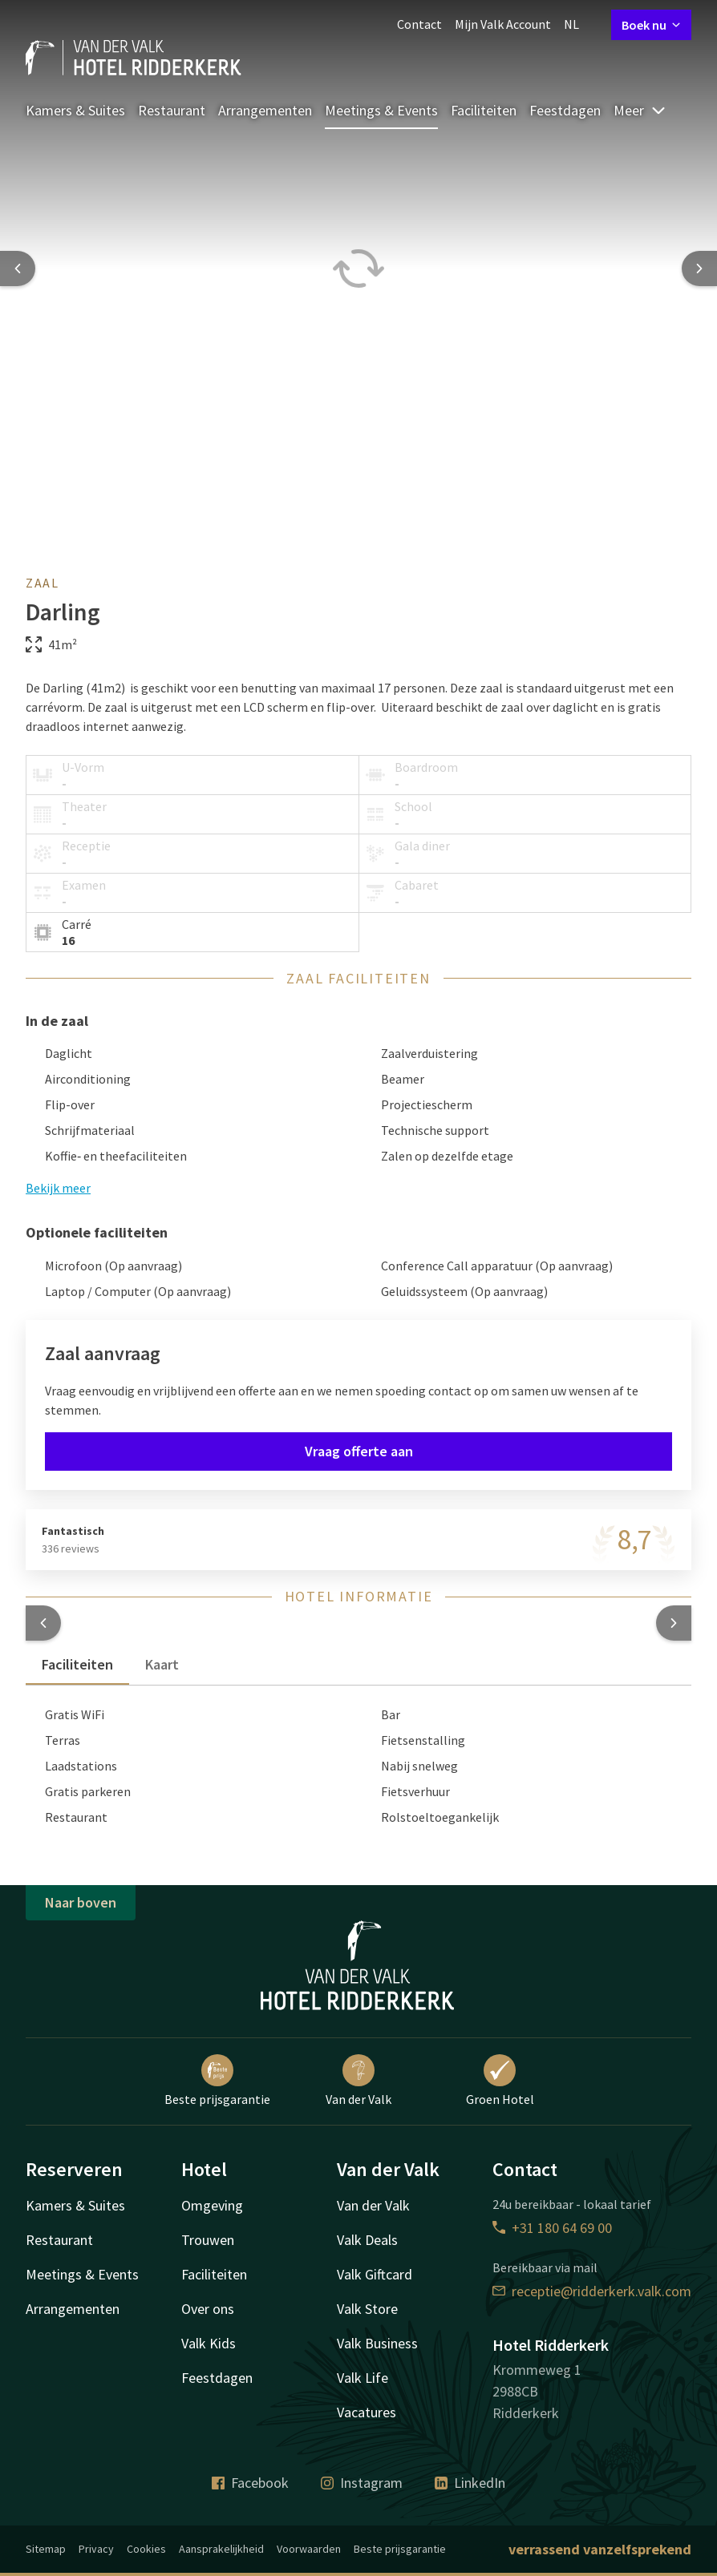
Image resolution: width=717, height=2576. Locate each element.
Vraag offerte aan (359, 1451)
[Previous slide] (17, 268)
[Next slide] (699, 268)
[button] (43, 1623)
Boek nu (651, 25)
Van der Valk (358, 2080)
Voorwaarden (309, 2549)
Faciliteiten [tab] (77, 1664)
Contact (419, 24)
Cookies (146, 2549)
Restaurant (171, 110)
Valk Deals (367, 2240)
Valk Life (362, 2377)
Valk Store (367, 2308)
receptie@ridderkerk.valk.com (591, 2291)
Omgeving (212, 2205)
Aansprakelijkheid (221, 2549)
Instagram (362, 2482)
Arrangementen (265, 110)
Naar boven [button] (80, 1902)
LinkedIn (470, 2482)
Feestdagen (565, 110)
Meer (640, 110)
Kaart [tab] (162, 1664)
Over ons (207, 2308)
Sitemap (46, 2549)
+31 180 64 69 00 (552, 2228)
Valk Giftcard (374, 2274)
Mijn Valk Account (503, 24)
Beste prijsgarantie (217, 2080)
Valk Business (377, 2343)
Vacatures (366, 2412)
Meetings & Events (381, 110)
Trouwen (207, 2240)
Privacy (96, 2549)
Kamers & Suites (75, 110)
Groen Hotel (500, 2080)
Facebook (250, 2482)
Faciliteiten (483, 110)
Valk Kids (208, 2343)
